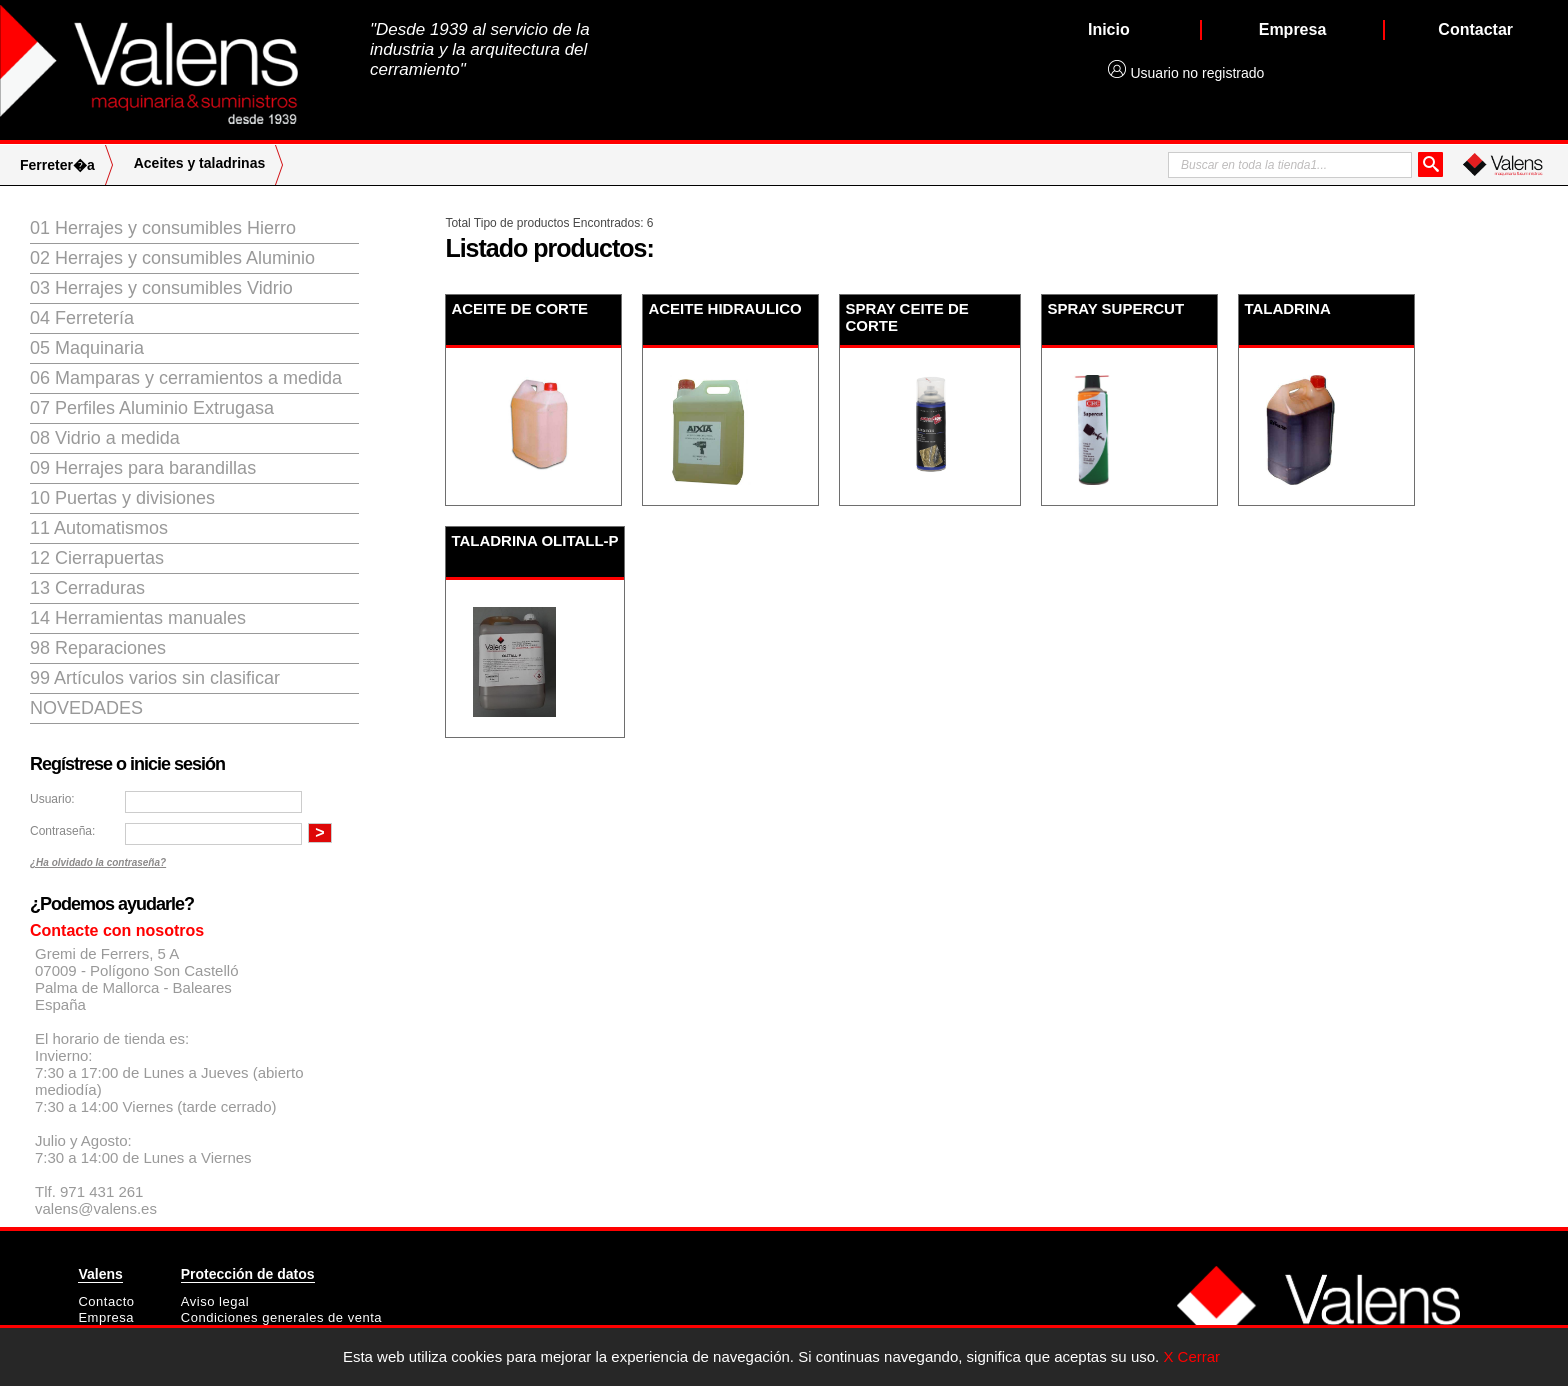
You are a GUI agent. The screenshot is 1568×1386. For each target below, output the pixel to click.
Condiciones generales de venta (281, 1317)
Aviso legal (215, 1301)
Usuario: (52, 799)
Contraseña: (62, 831)
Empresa (106, 1317)
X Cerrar (1191, 1356)
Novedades (86, 708)
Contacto (106, 1301)
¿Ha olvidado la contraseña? (98, 862)
